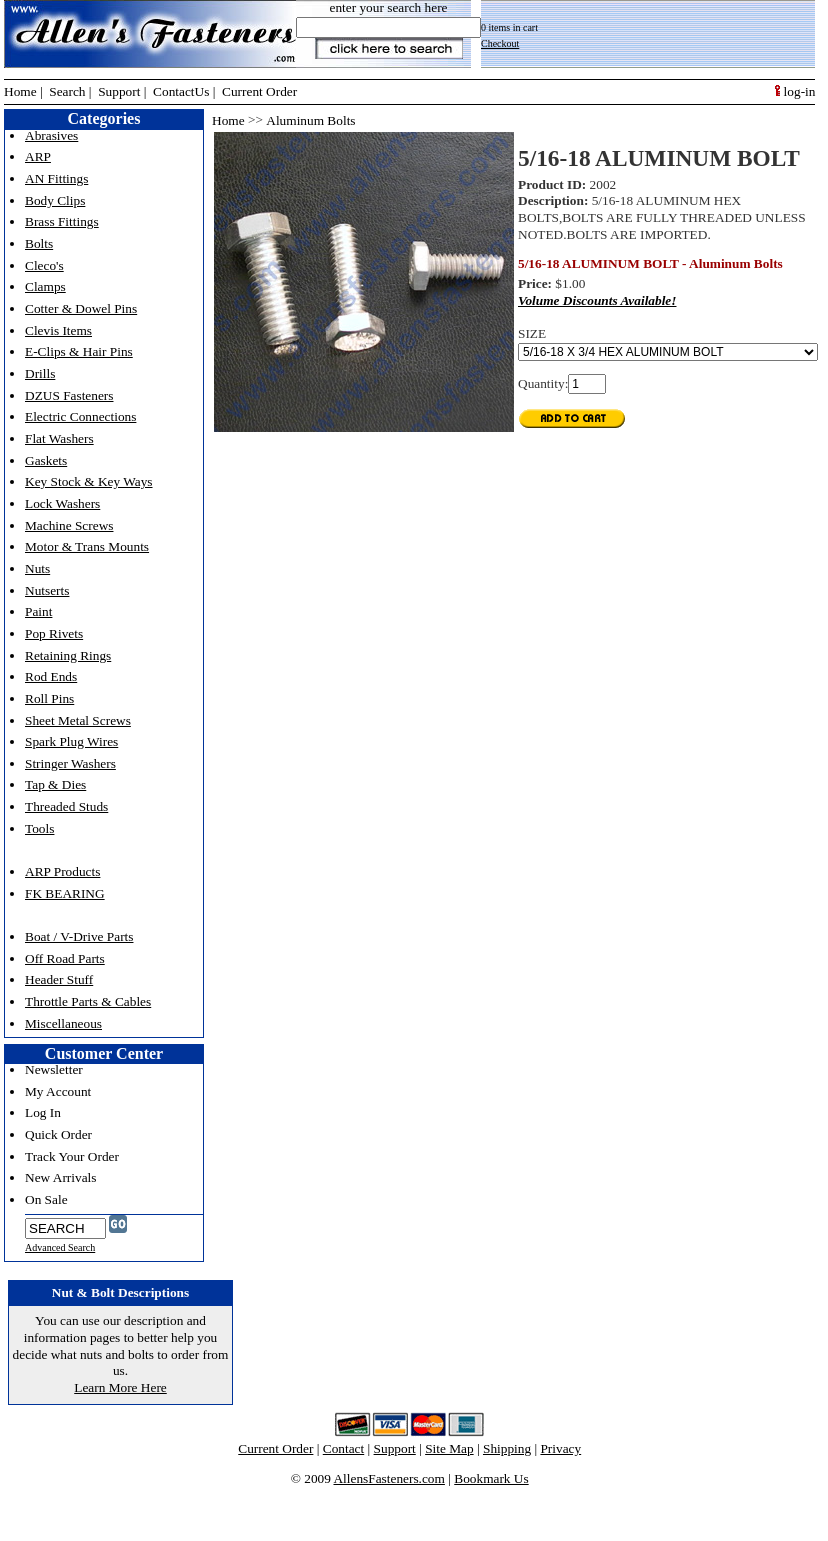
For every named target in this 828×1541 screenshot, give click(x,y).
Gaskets (46, 460)
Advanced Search (60, 1247)
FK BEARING (65, 893)
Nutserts (47, 590)
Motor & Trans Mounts (87, 546)
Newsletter (54, 1069)
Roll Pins (49, 698)
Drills (40, 373)
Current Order (259, 91)
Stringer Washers (70, 763)
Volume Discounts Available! (597, 300)
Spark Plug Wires (71, 741)
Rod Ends (51, 676)
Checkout (500, 43)
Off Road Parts (65, 958)
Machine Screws (69, 525)
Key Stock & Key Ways (89, 481)
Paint (38, 611)
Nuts (37, 568)
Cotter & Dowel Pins (81, 308)
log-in (795, 91)
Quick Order (58, 1134)
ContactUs (181, 91)
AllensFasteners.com (388, 1478)
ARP (38, 156)
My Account (58, 1091)
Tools (39, 828)
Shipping (507, 1448)
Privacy (560, 1448)
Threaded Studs (66, 806)
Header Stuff (59, 979)
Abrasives (51, 135)
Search (67, 91)
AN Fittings (56, 178)
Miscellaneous (63, 1023)
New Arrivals (60, 1177)
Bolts (39, 243)
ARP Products (62, 871)
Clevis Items (58, 330)
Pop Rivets (54, 633)
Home (20, 91)
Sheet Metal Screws (78, 720)
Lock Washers (62, 503)
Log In (43, 1112)
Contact (343, 1448)
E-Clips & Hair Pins (79, 351)
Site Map (449, 1448)
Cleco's (44, 265)
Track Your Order (72, 1156)
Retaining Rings (68, 655)
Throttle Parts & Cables (88, 1001)
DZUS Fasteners (69, 395)
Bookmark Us (491, 1478)
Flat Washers (59, 438)
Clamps (45, 286)
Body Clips (55, 200)
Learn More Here (120, 1387)
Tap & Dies (55, 784)
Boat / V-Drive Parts (79, 936)
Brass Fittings (62, 221)
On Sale (46, 1199)
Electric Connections (80, 416)
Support (119, 91)
